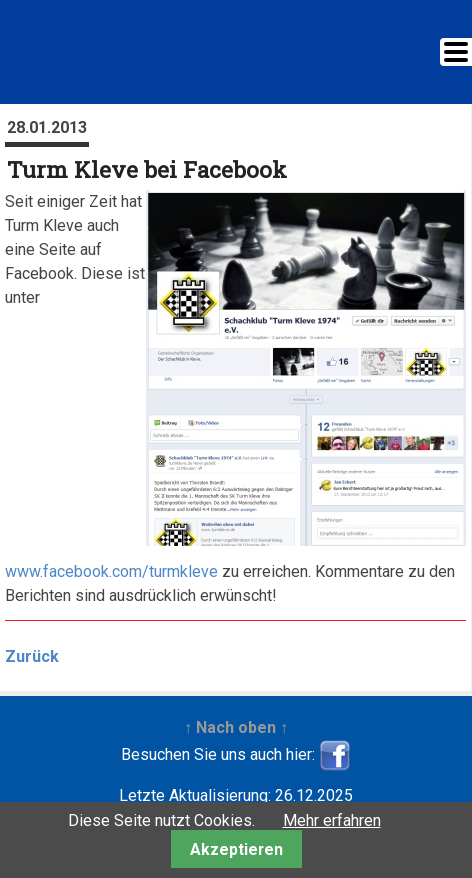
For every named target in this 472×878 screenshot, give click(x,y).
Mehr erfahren (332, 820)
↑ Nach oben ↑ (236, 727)
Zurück (32, 656)
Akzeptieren (236, 849)
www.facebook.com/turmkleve (111, 571)
